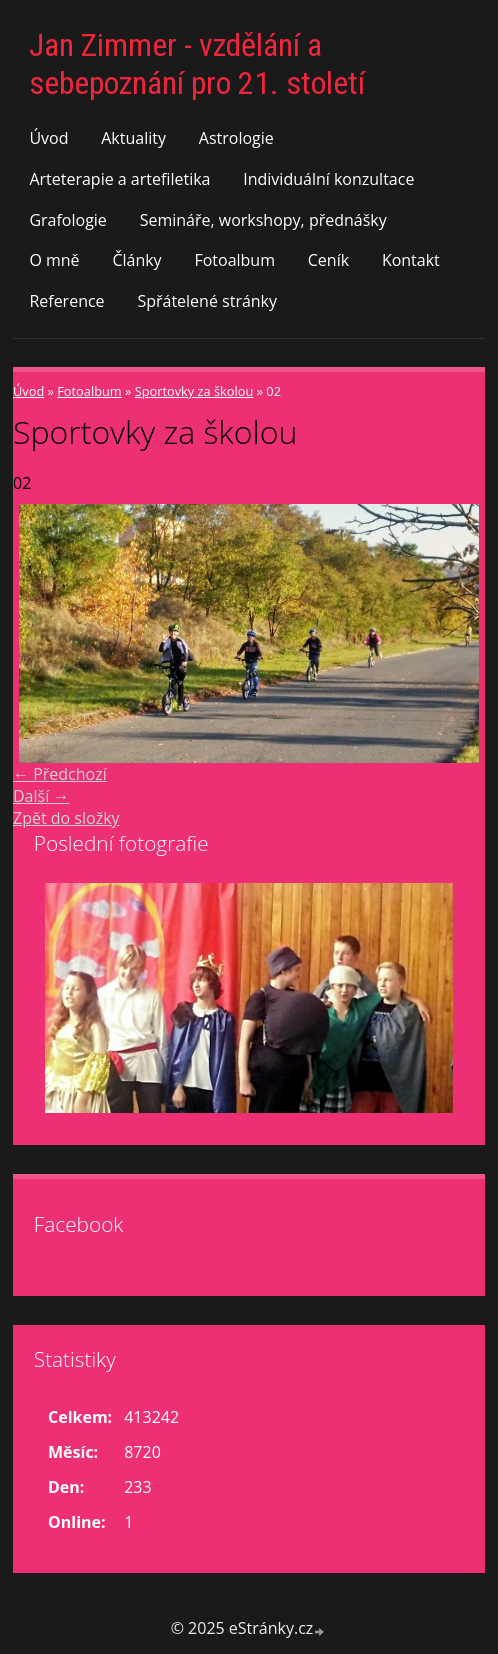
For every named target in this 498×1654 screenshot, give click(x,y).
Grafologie (67, 220)
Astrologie (236, 138)
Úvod (48, 138)
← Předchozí (60, 774)
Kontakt (411, 260)
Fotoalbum (234, 260)
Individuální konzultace (328, 179)
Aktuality (133, 138)
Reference (66, 301)
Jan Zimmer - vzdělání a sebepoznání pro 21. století (197, 64)
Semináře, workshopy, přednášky (263, 220)
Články (136, 260)
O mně (54, 260)
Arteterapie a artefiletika (119, 179)
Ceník (328, 260)
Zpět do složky (66, 818)
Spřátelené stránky (207, 301)
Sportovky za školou (194, 391)
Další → (41, 796)
